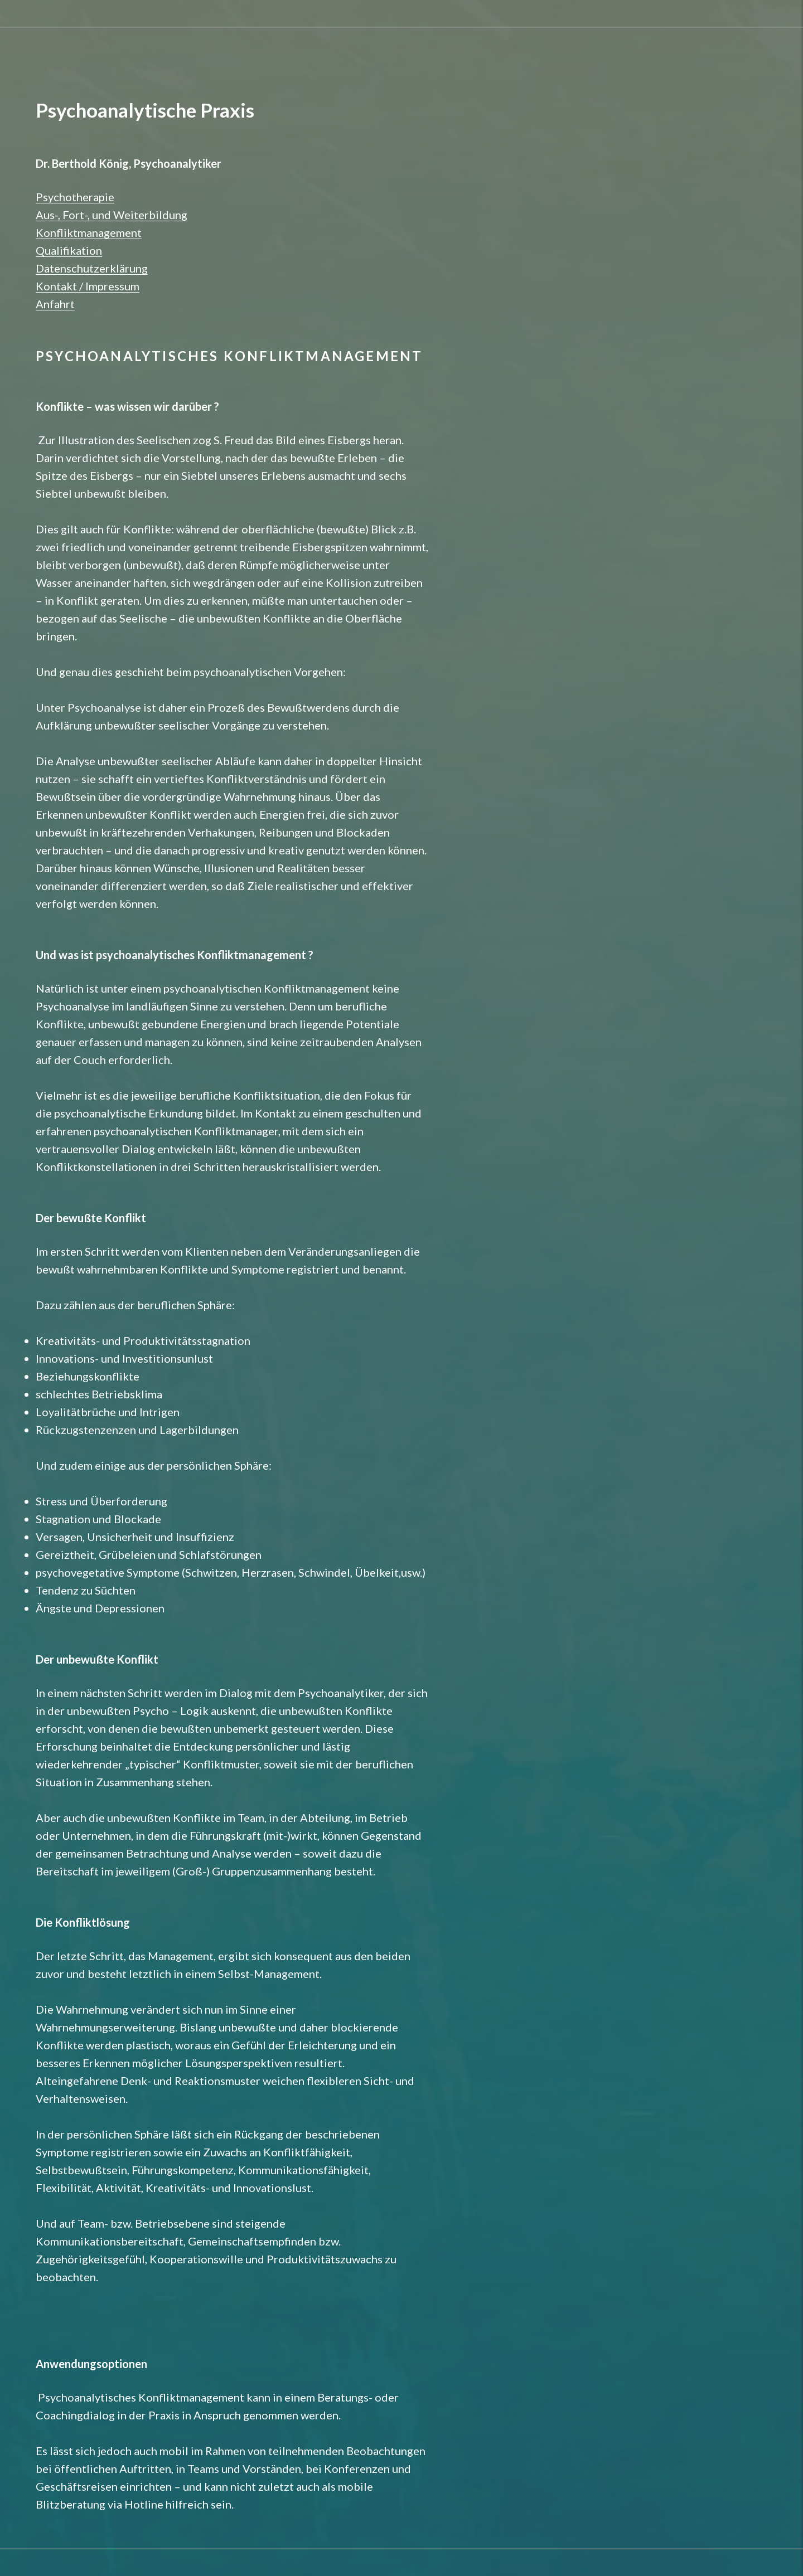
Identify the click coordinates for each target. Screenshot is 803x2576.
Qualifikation (69, 250)
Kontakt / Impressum (87, 286)
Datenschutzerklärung (92, 268)
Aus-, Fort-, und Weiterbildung (111, 214)
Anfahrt (55, 303)
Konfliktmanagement (89, 232)
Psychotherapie (75, 196)
